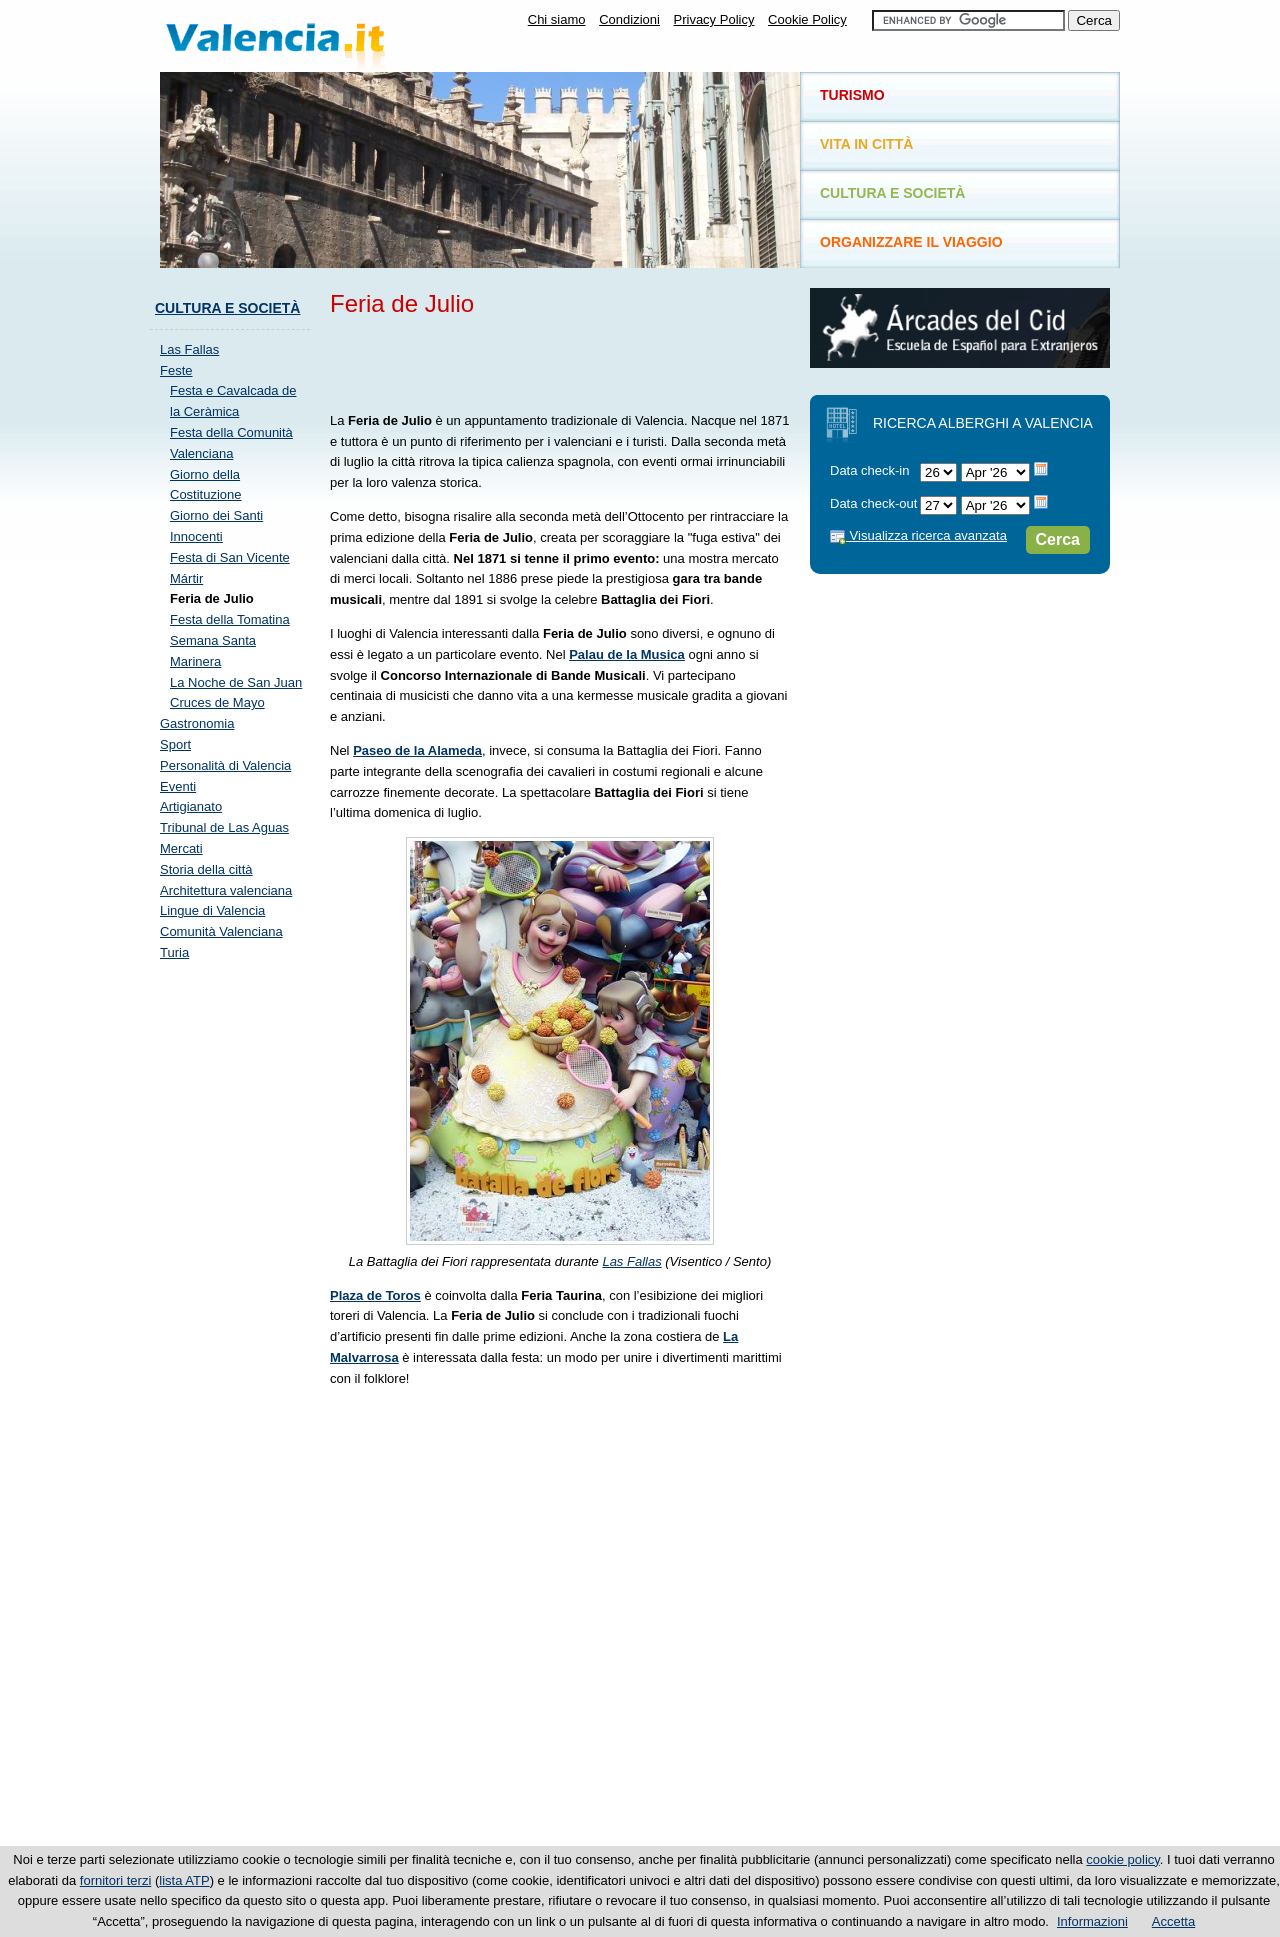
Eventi (178, 786)
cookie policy (1122, 1859)
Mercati (181, 848)
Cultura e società (227, 308)
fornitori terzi (116, 1880)
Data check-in (869, 470)
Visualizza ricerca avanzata (918, 535)
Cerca (1058, 539)
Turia (174, 952)
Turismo (852, 95)
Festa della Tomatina (230, 619)
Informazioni (1092, 1921)
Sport (175, 744)
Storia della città (206, 869)
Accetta (1173, 1921)
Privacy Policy (714, 19)
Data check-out (873, 503)
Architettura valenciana (226, 890)
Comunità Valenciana (221, 931)
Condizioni (629, 19)
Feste (176, 370)
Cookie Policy (807, 19)
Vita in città (866, 144)
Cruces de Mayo (217, 702)
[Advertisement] (564, 361)
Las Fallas (631, 1261)
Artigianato (191, 806)
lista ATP (184, 1880)
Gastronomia (197, 723)
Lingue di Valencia (212, 910)
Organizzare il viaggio (911, 242)
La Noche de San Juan (236, 682)
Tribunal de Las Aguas (224, 827)
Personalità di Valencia (225, 765)
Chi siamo (557, 19)
